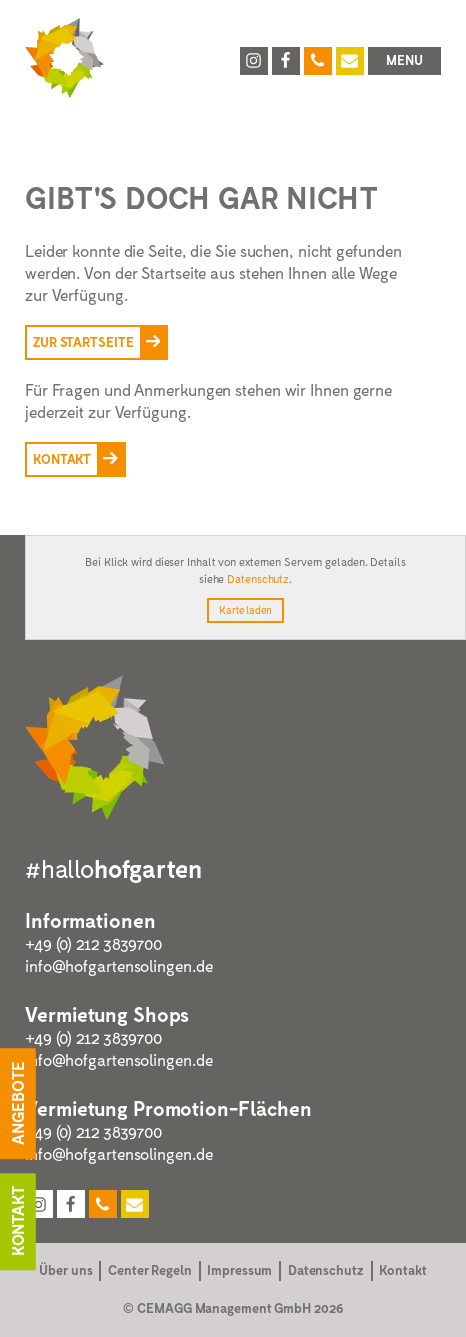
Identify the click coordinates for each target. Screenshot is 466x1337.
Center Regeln (150, 1270)
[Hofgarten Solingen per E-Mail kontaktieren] (350, 61)
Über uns (65, 1270)
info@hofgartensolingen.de (119, 965)
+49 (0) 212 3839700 (93, 943)
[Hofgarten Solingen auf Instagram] (254, 61)
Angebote (17, 1104)
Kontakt (402, 1270)
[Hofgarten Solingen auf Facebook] (286, 61)
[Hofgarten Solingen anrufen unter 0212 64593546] (318, 61)
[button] (404, 61)
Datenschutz (258, 578)
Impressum (239, 1270)
